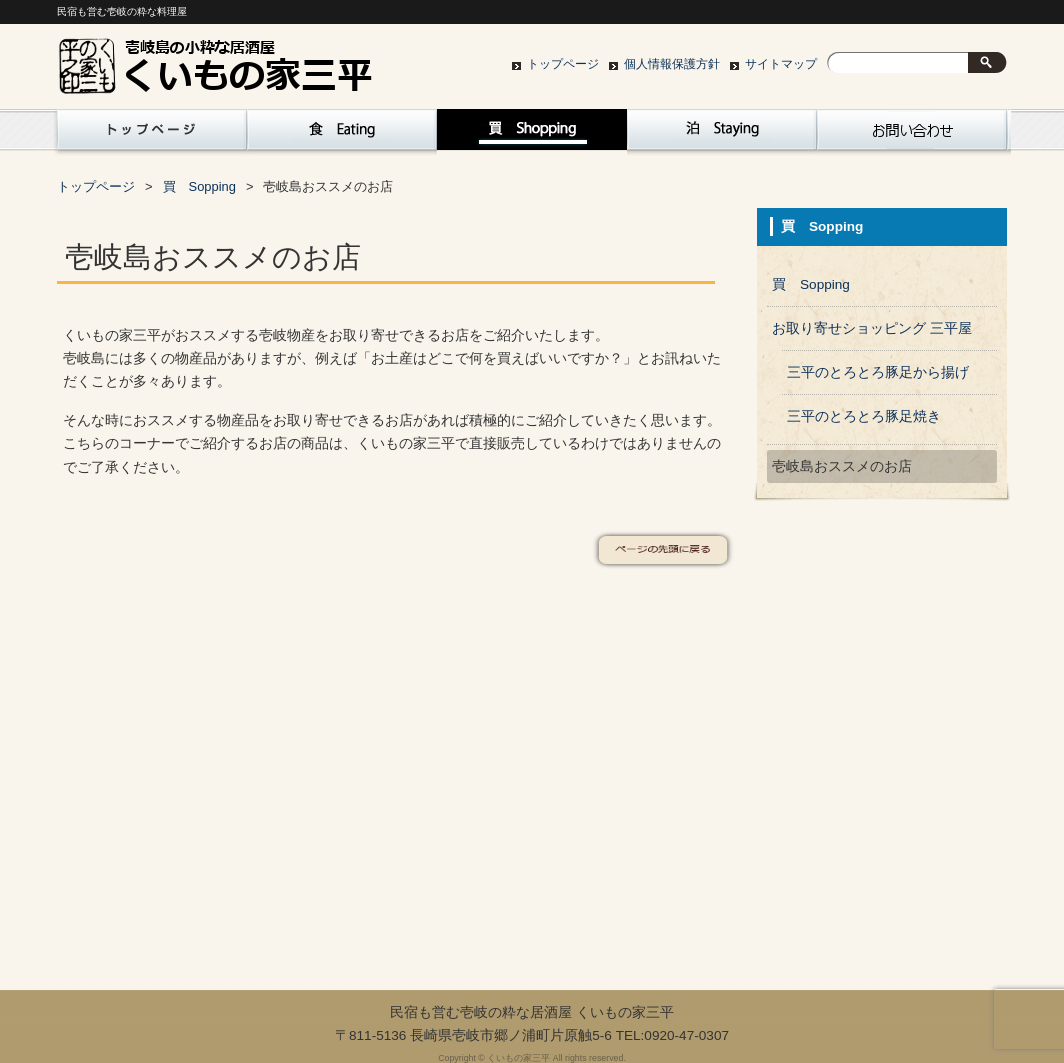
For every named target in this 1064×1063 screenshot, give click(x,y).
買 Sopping (532, 135)
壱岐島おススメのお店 (842, 466)
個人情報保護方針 (672, 64)
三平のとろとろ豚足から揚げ (878, 372)
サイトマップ (781, 64)
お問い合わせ (912, 135)
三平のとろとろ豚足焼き (864, 416)
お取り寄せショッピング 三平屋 (872, 328)
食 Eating (342, 135)
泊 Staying (722, 135)
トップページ (563, 64)
